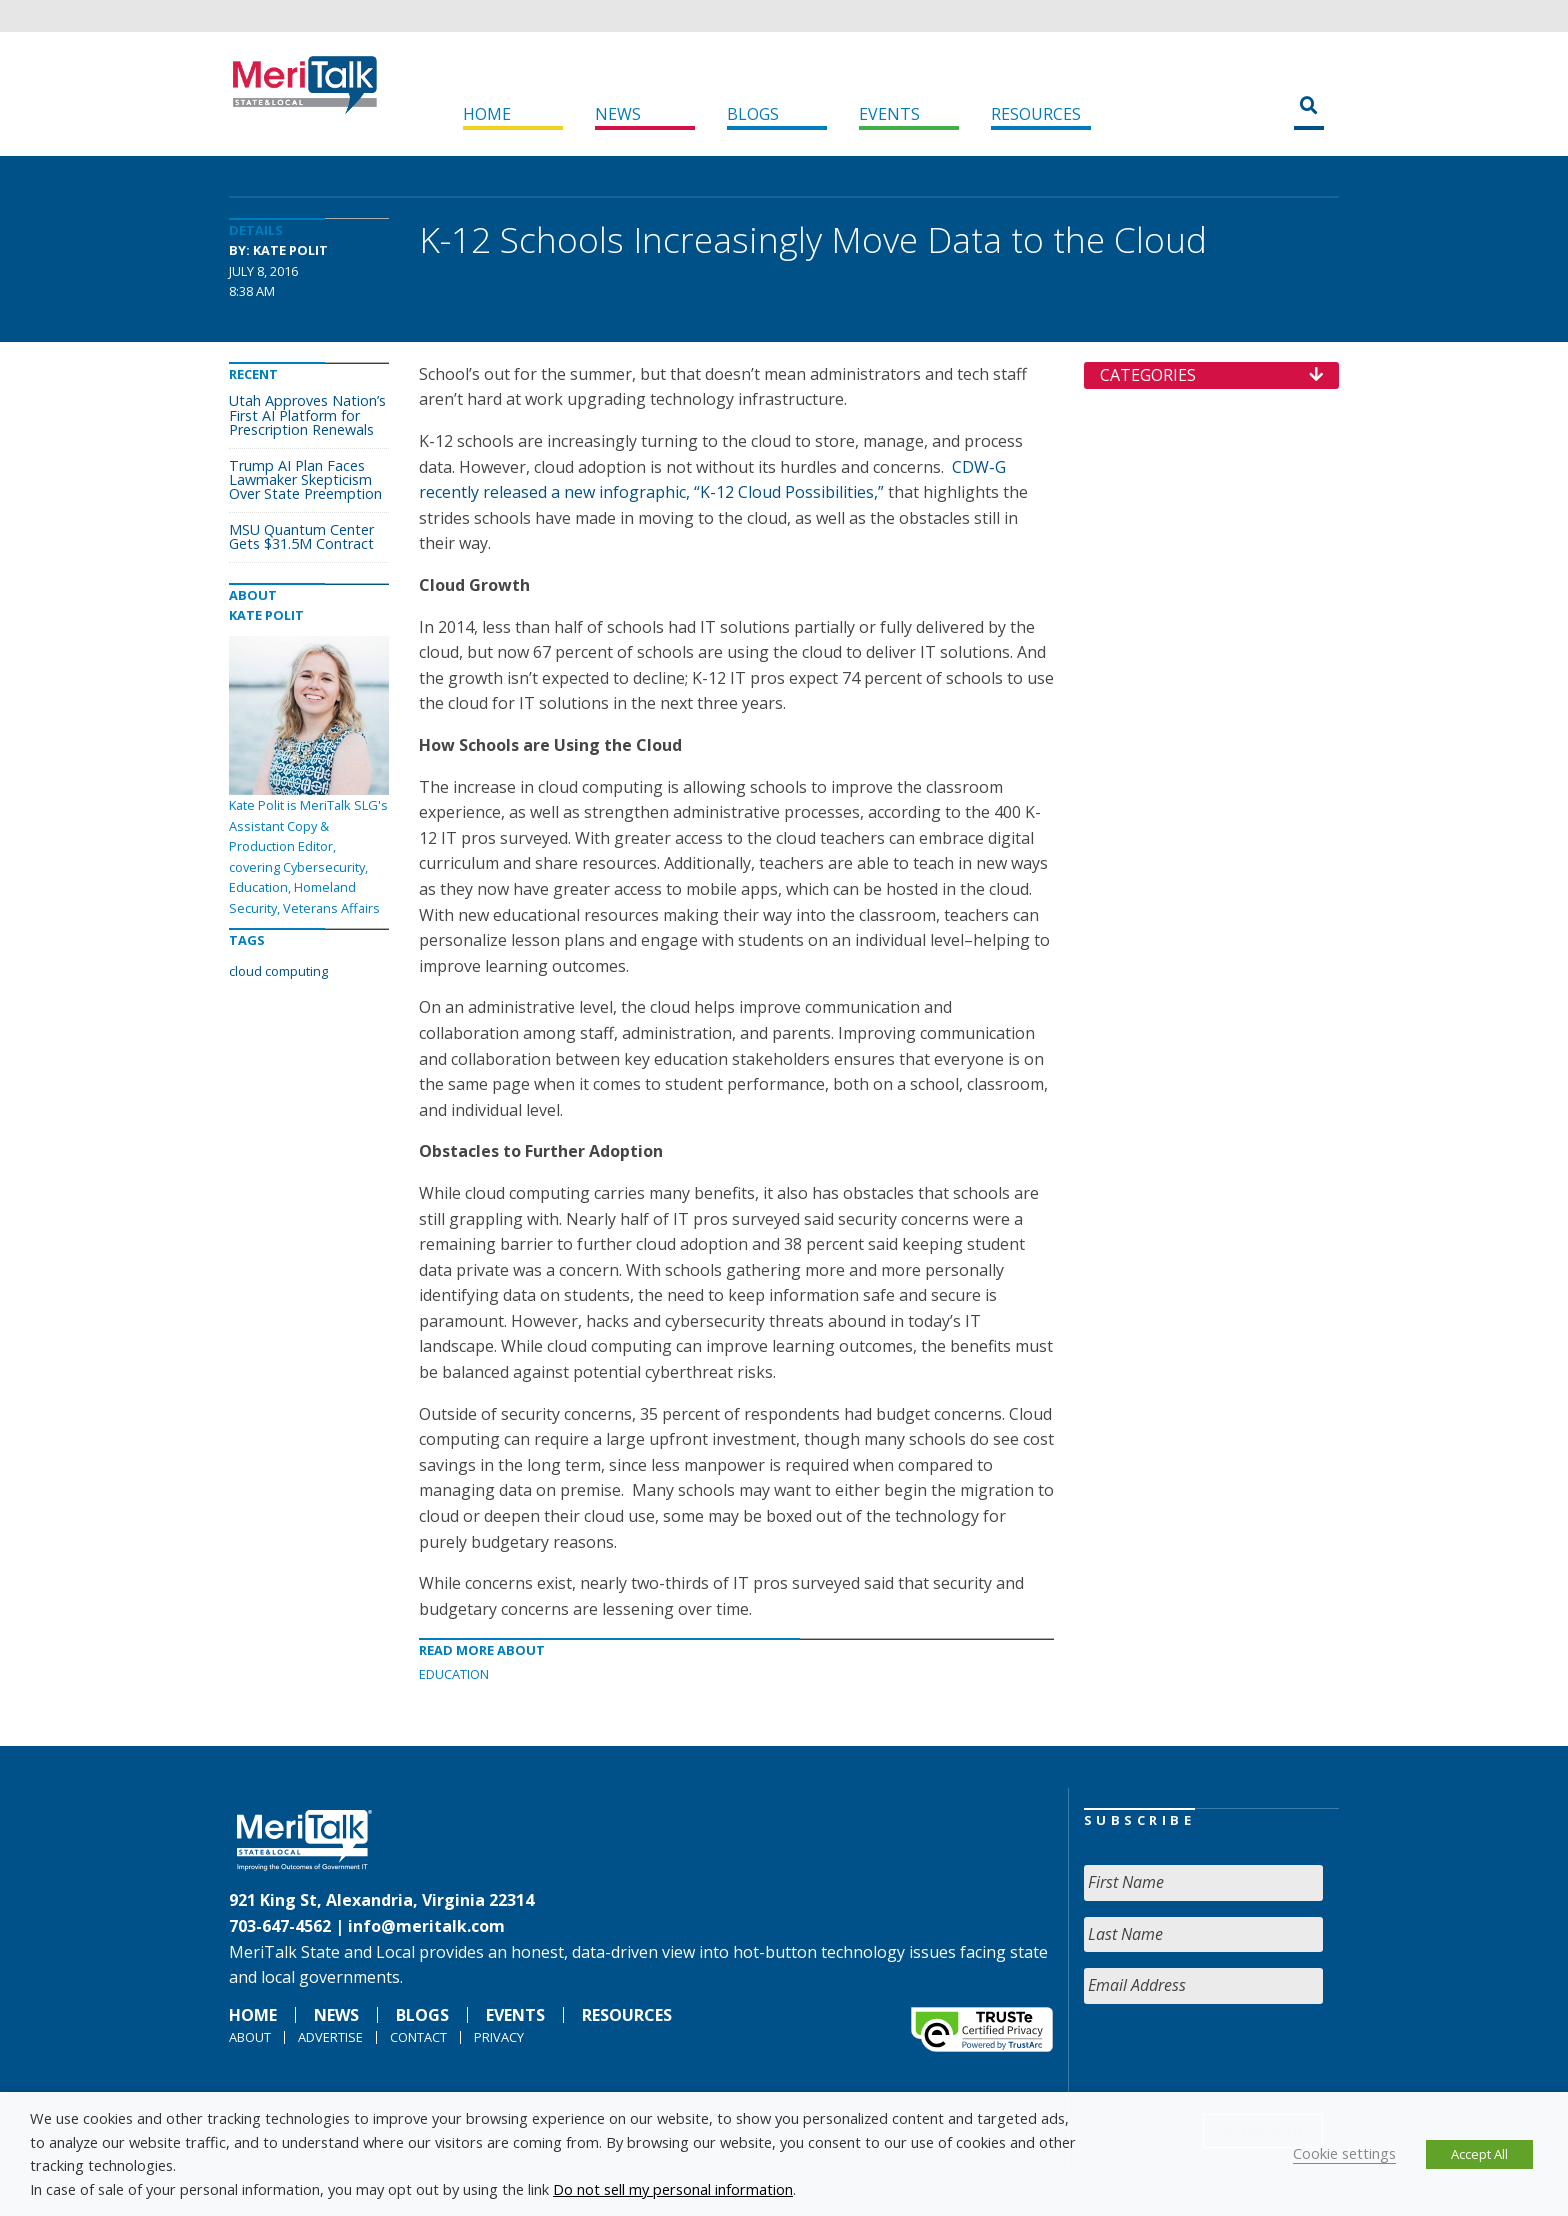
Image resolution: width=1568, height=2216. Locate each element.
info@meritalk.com (426, 1926)
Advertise (330, 2037)
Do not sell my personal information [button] (673, 2189)
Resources (1036, 114)
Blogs (753, 114)
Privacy (499, 2037)
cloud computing (278, 971)
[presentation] (1236, 2059)
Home (487, 114)
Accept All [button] (1479, 2154)
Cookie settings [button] (1344, 2153)
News (618, 114)
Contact (418, 2037)
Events (889, 114)
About (250, 2037)
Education (454, 1674)
